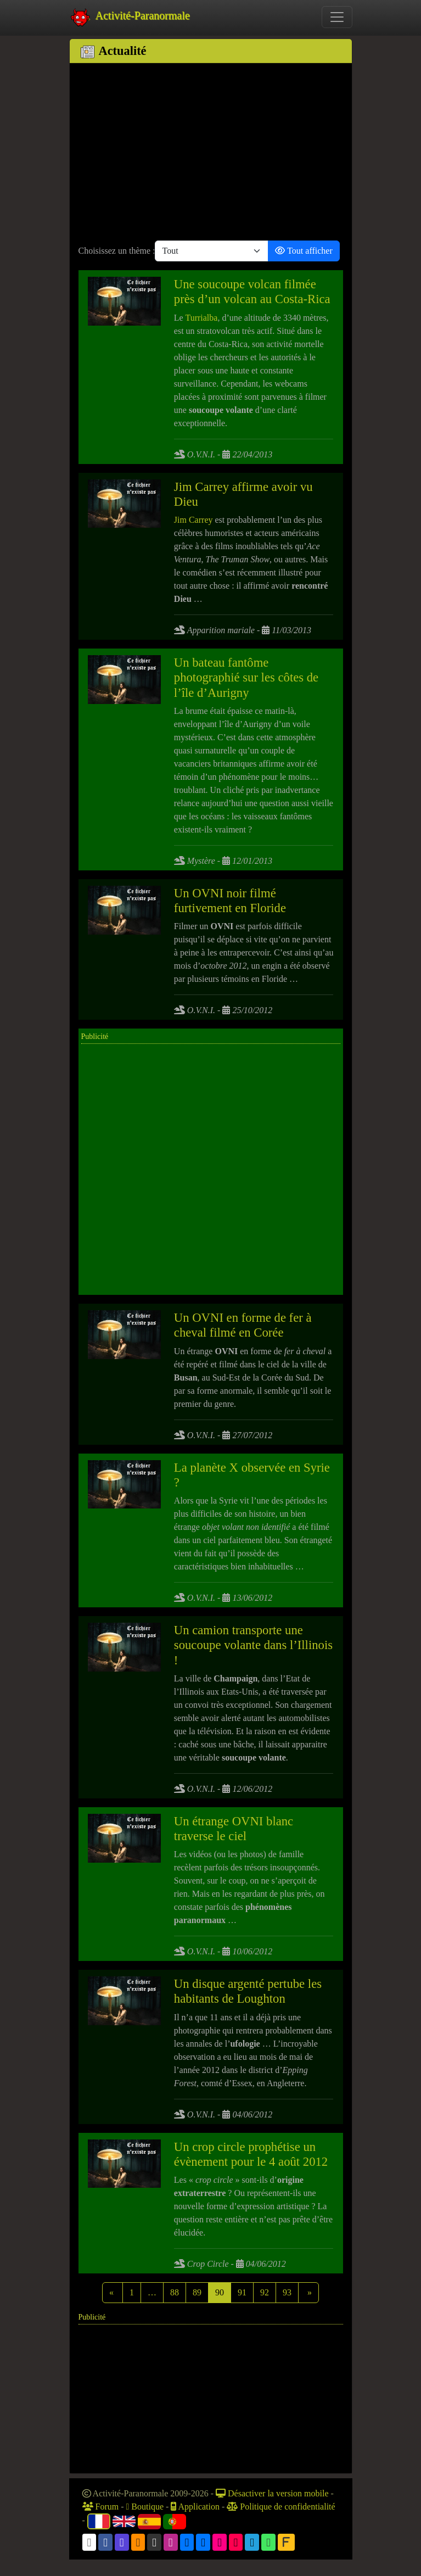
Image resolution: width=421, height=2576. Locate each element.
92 (264, 2292)
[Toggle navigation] (337, 17)
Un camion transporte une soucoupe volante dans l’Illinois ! (253, 1645)
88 (174, 2292)
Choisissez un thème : (116, 250)
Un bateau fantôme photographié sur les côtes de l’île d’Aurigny (246, 677)
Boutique (145, 2506)
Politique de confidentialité (281, 2506)
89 (197, 2292)
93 (287, 2292)
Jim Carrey (193, 519)
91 (242, 2292)
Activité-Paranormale (129, 17)
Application (195, 2506)
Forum (100, 2506)
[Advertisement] (210, 154)
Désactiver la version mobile (272, 2493)
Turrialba (201, 317)
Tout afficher (303, 250)
